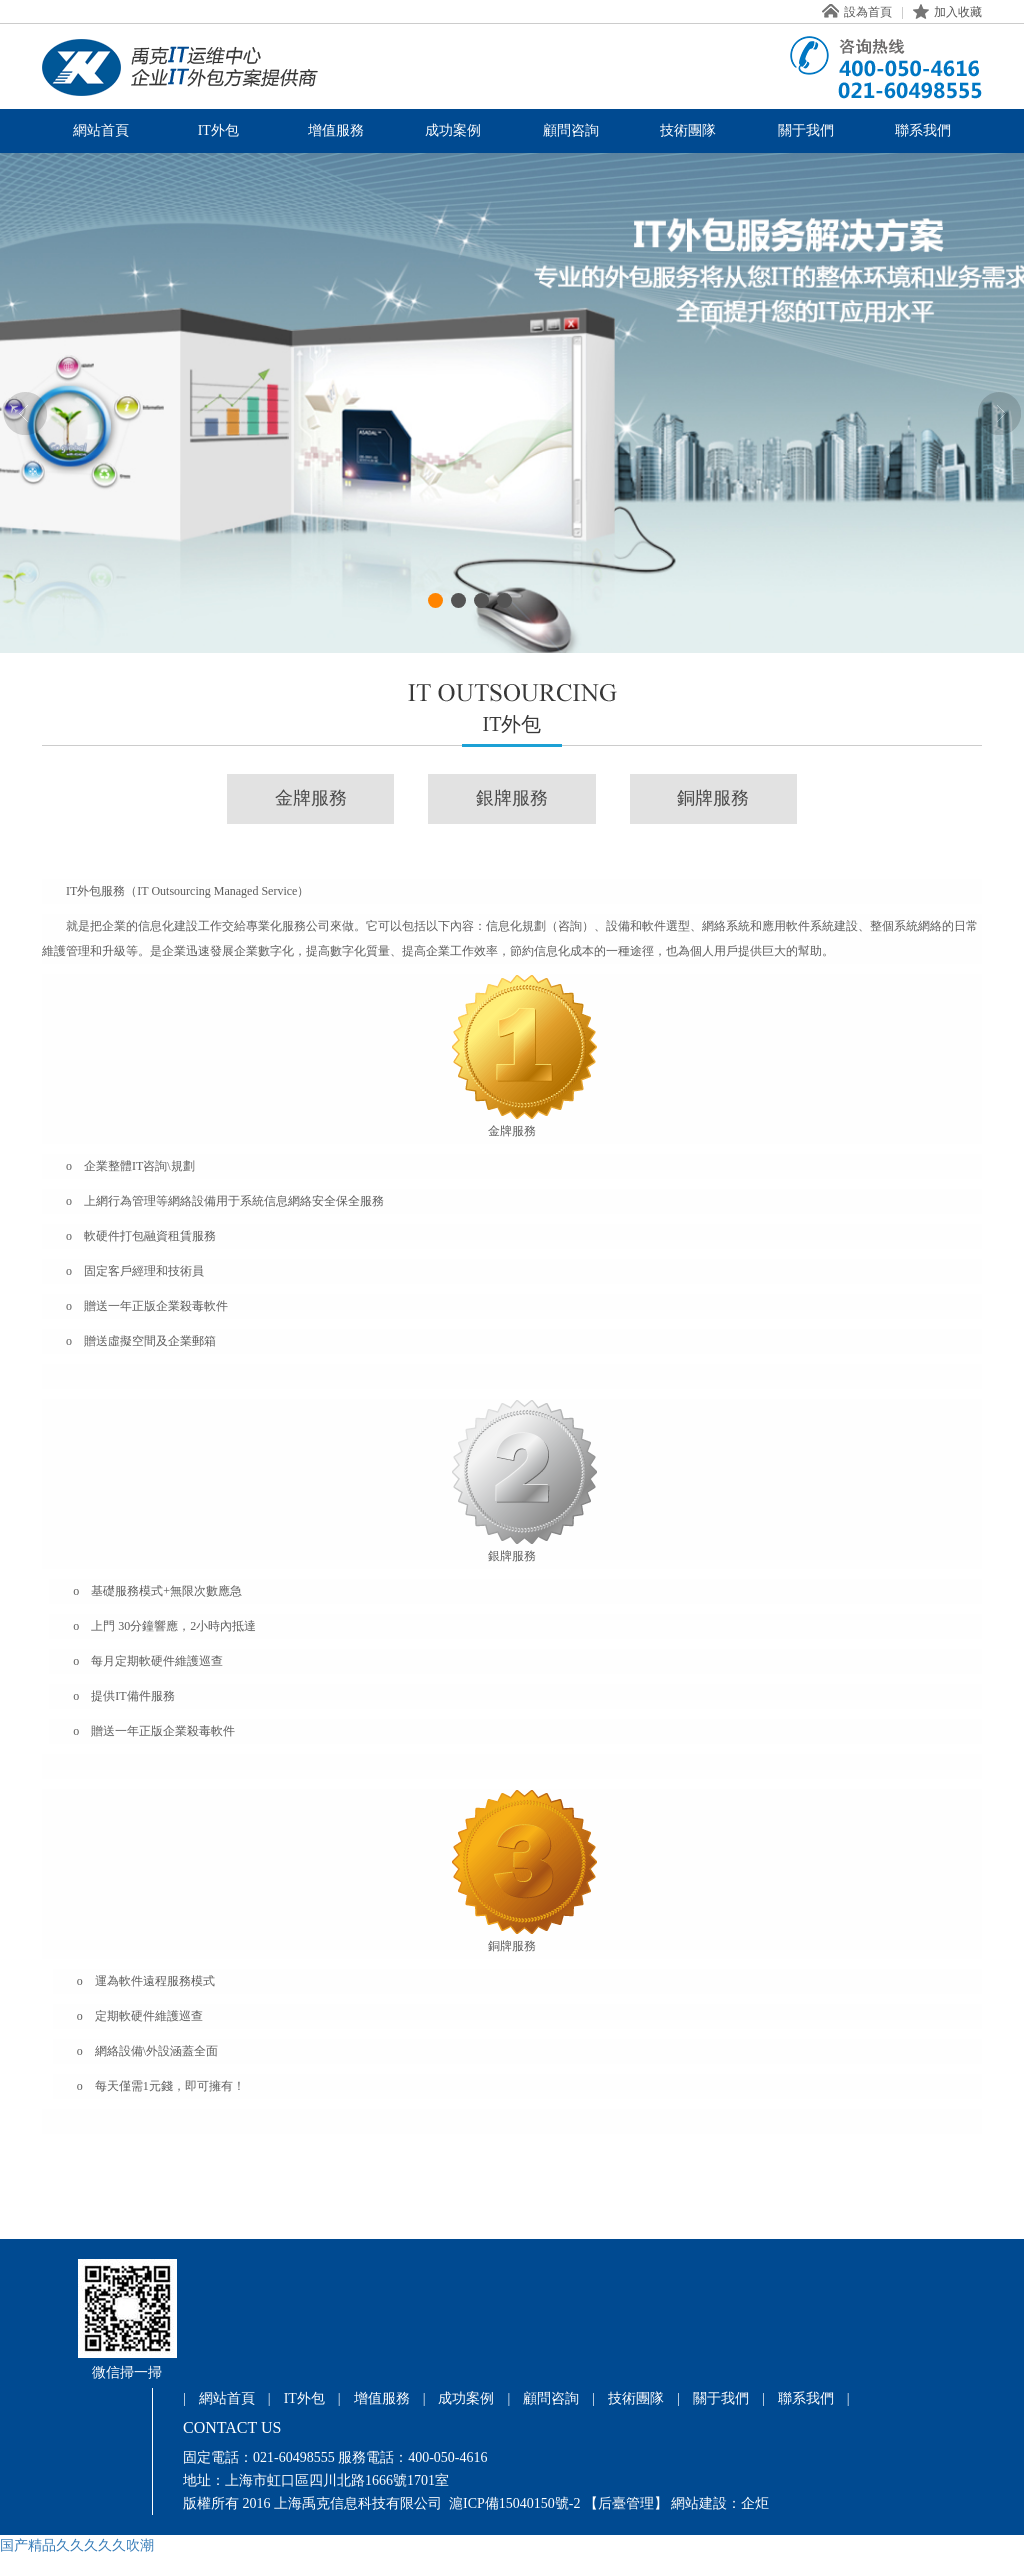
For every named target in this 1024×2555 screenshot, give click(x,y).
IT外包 (218, 130)
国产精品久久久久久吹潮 (77, 2545)
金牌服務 (311, 798)
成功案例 (453, 130)
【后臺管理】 (626, 2503)
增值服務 (336, 130)
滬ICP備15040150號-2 (514, 2503)
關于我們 (806, 130)
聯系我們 (923, 130)
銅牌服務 (713, 798)
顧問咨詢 (571, 130)
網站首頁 (101, 130)
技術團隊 (688, 130)
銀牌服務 (512, 798)
